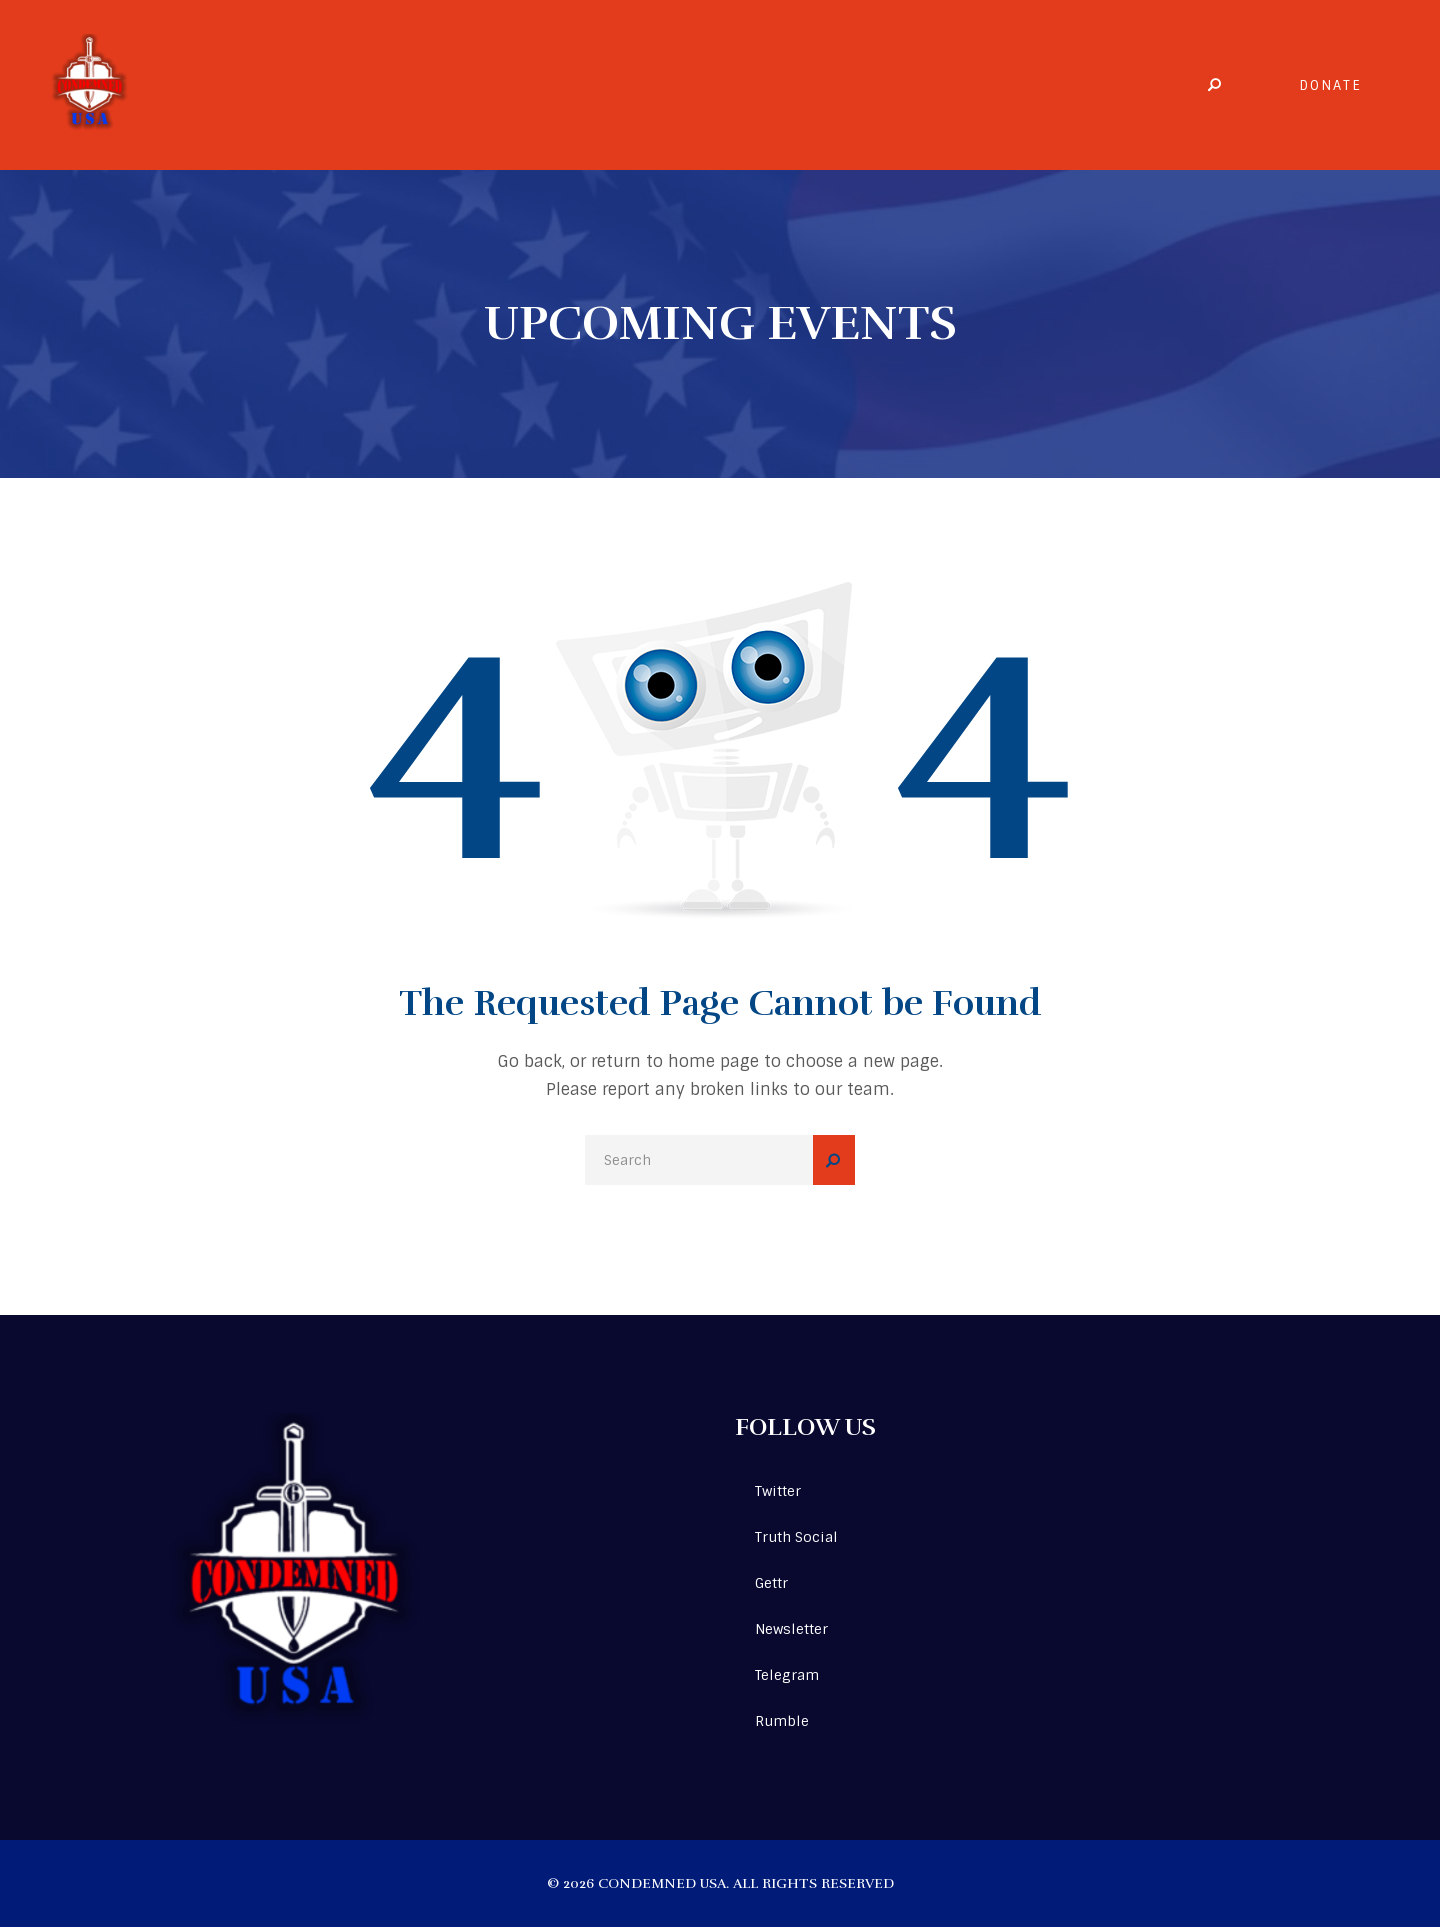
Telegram (787, 1675)
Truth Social (796, 1537)
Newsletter (791, 1629)
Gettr (771, 1583)
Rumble (782, 1721)
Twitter (778, 1491)
